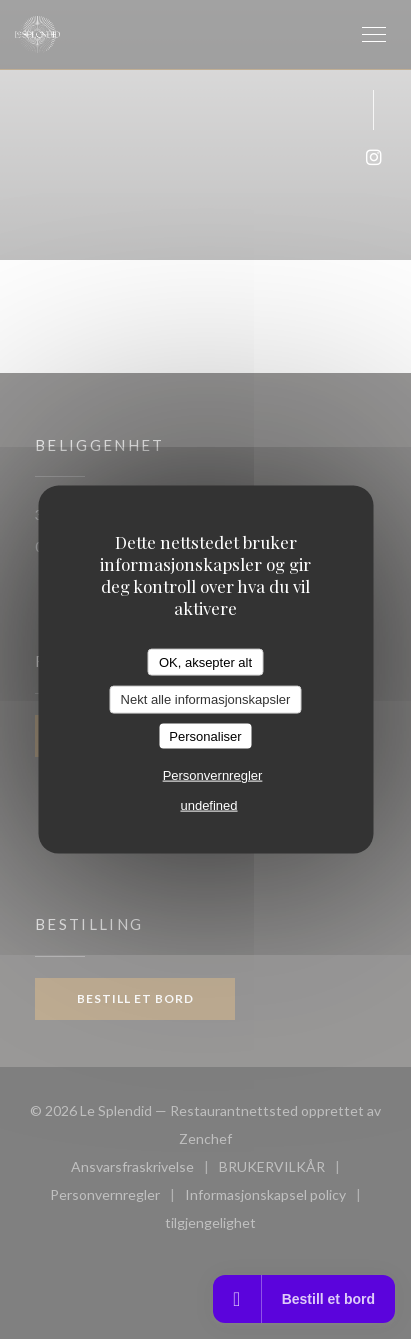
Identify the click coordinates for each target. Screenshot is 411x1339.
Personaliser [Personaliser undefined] (205, 735)
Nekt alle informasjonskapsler (206, 699)
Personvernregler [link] (213, 775)
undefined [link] (208, 805)
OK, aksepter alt (205, 661)
